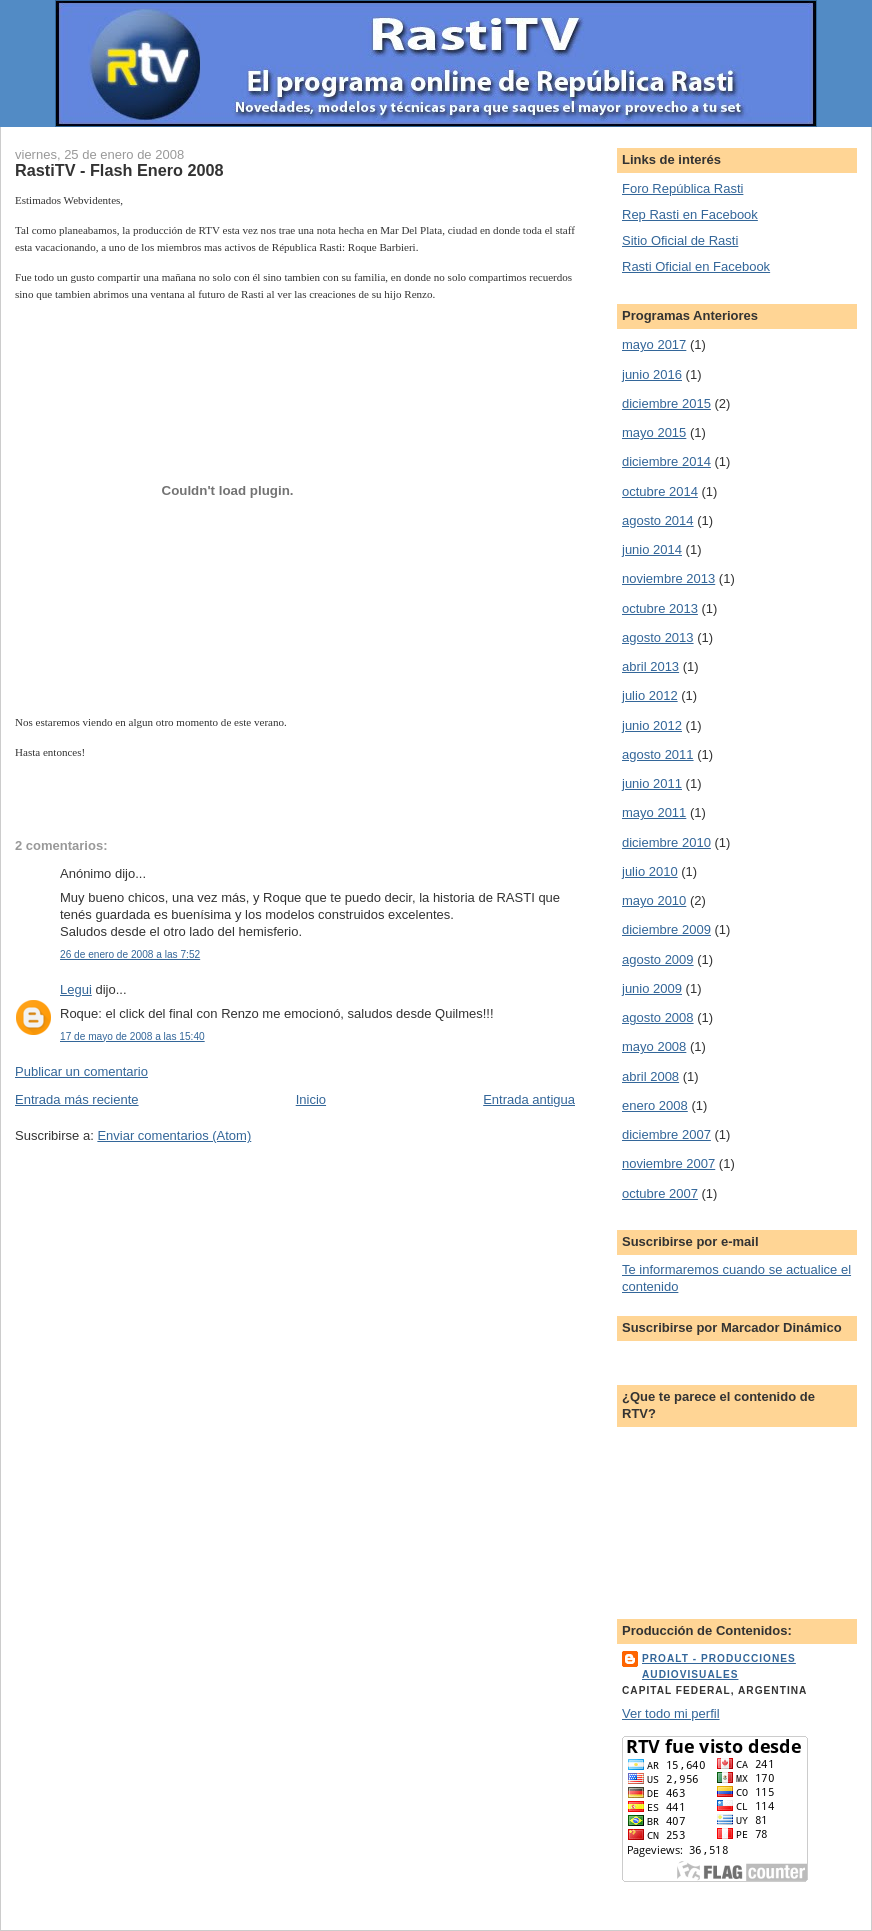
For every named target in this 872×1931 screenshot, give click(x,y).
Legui (76, 989)
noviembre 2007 (668, 1163)
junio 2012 (652, 725)
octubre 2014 (660, 491)
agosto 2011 (658, 754)
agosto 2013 (658, 637)
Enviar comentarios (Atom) (174, 1135)
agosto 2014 (658, 520)
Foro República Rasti (682, 188)
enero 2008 (655, 1105)
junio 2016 (652, 374)
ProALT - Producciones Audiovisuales (719, 1666)
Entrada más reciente (77, 1099)
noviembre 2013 (668, 578)
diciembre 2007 (666, 1134)
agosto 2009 (658, 959)
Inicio (311, 1099)
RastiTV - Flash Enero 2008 (119, 170)
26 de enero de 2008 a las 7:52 (130, 954)
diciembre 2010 (666, 842)
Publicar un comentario (81, 1071)
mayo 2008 (654, 1046)
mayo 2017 (654, 344)
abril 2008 (650, 1076)
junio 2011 (652, 783)
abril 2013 (650, 666)
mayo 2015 (654, 432)
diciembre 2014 (666, 461)
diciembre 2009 (666, 929)
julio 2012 (650, 695)
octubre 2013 (660, 608)
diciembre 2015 (666, 403)
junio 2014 (652, 549)
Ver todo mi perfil (671, 1713)
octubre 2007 (660, 1193)
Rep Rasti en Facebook (690, 214)
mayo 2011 (654, 812)
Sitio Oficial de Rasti (680, 240)
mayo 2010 (654, 900)
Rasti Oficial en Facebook (696, 266)
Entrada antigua (529, 1099)
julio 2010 (650, 871)
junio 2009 (652, 988)
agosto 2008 (658, 1017)
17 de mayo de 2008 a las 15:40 (132, 1036)
